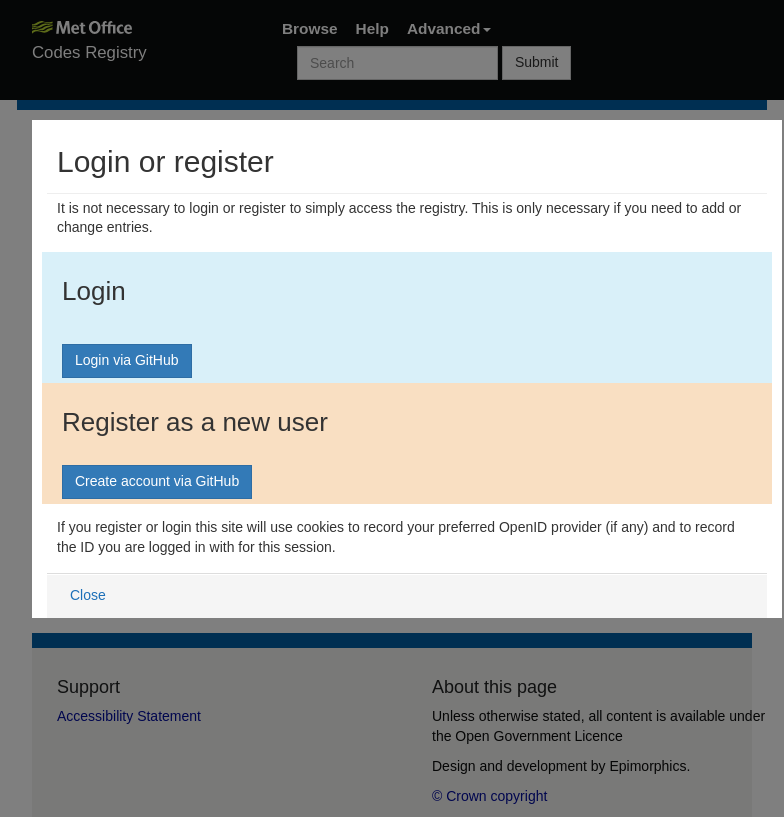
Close (88, 595)
